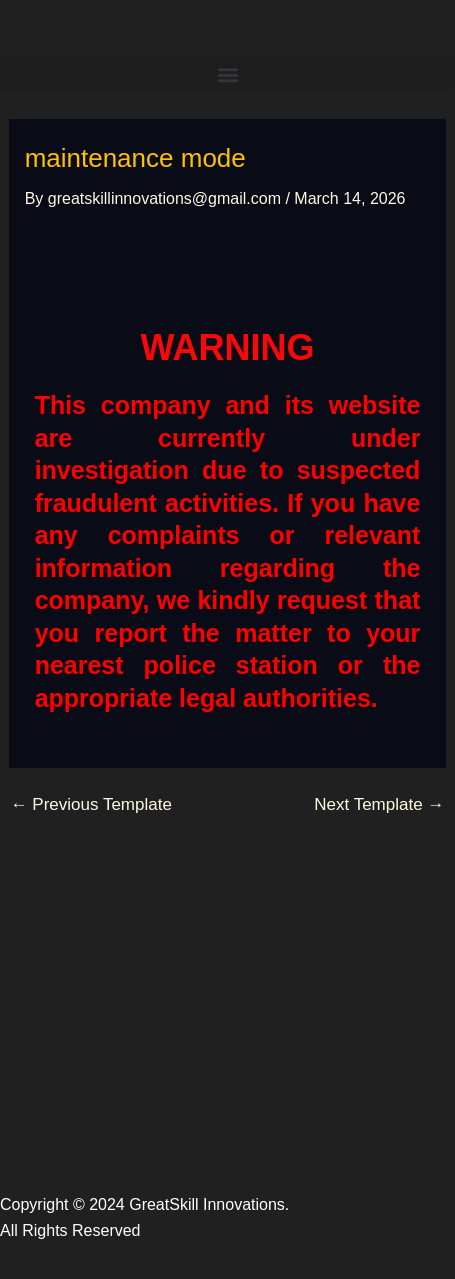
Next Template (379, 804)
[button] (227, 74)
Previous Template (91, 804)
